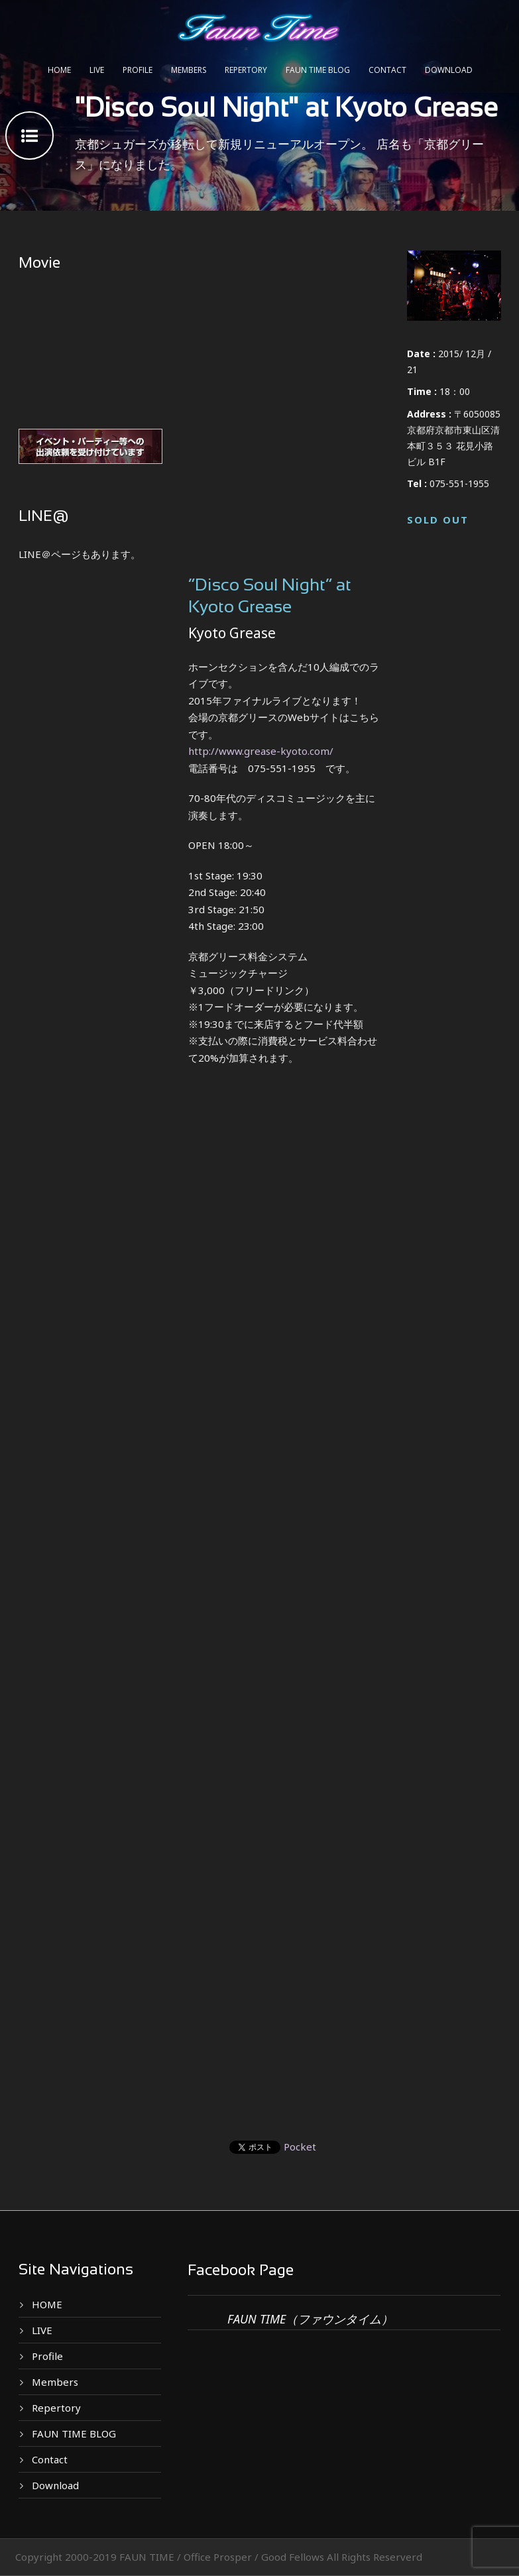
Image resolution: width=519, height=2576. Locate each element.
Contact (387, 70)
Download (449, 70)
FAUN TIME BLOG (318, 70)
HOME (59, 70)
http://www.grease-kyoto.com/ (260, 750)
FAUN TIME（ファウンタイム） (310, 2319)
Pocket (300, 2146)
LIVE (96, 70)
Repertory (246, 70)
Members (188, 70)
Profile (137, 70)
